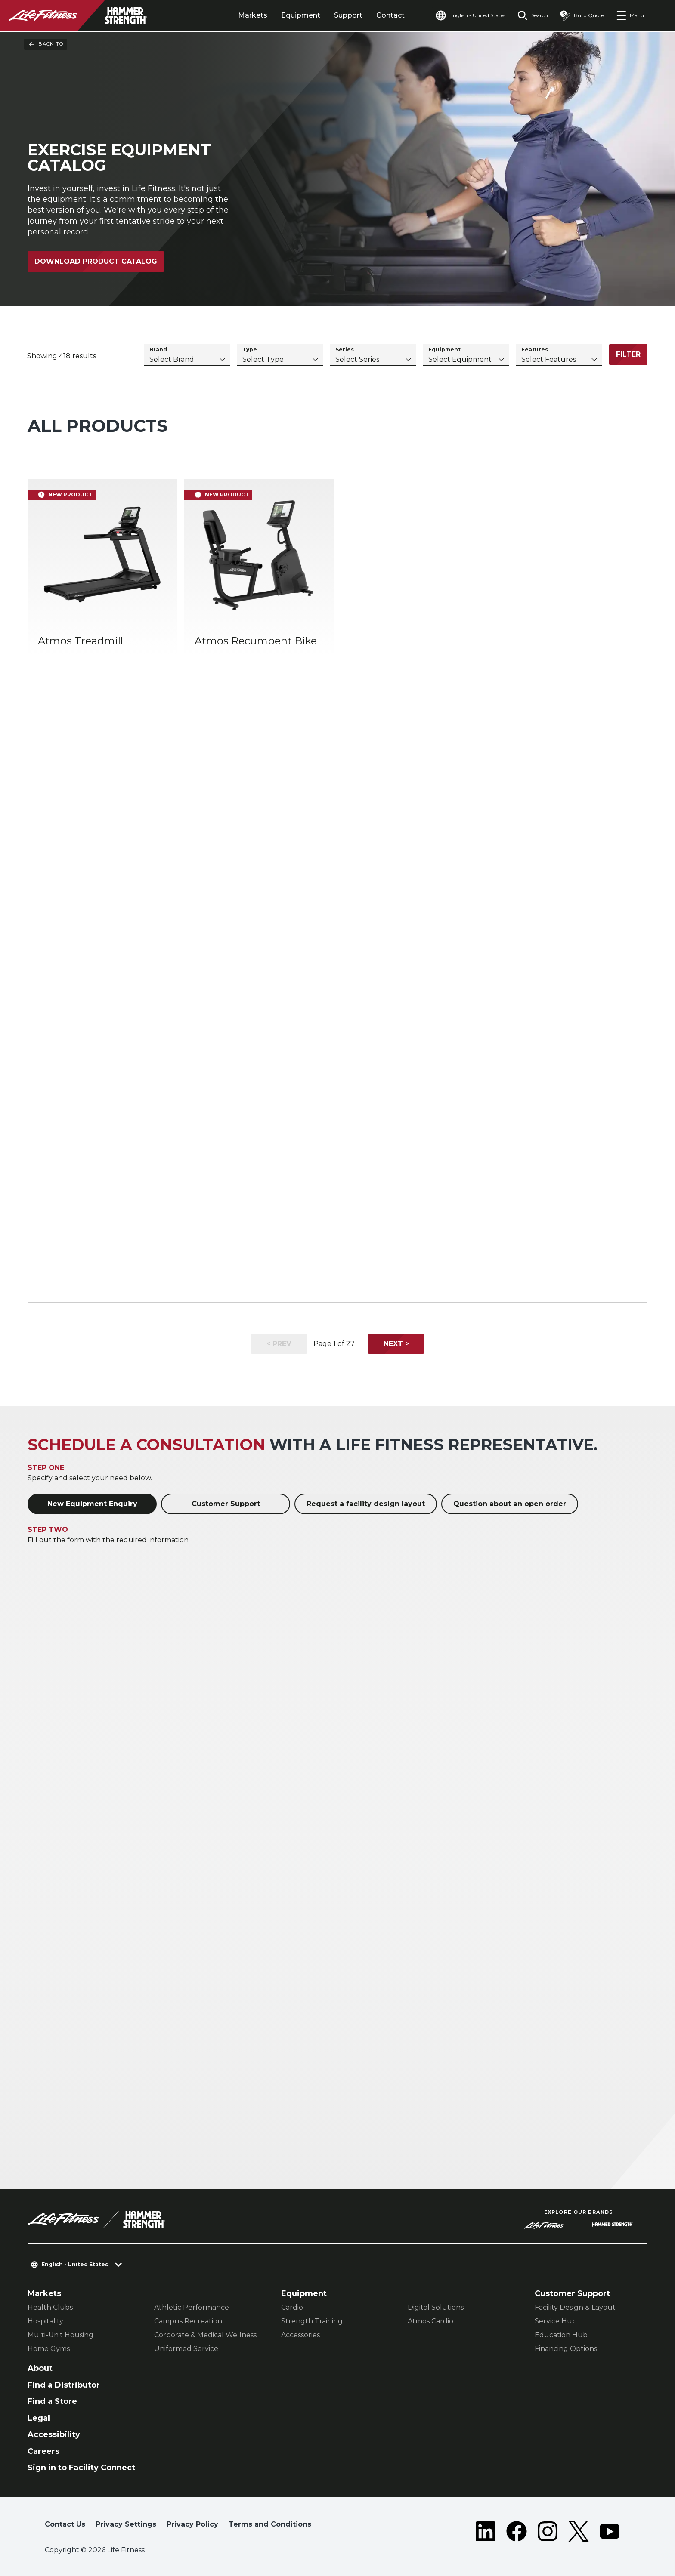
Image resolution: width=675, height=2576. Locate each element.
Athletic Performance (191, 2307)
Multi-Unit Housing (60, 2335)
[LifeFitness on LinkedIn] (485, 2531)
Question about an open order (509, 1504)
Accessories (300, 2335)
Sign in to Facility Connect (81, 2467)
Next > (396, 1344)
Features (534, 349)
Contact (390, 15)
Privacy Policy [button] (192, 2524)
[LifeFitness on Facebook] (516, 2531)
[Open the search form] (532, 15)
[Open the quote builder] (582, 15)
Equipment (444, 349)
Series (344, 349)
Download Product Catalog (95, 261)
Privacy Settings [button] (126, 2524)
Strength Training (312, 2321)
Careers (43, 2451)
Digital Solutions (436, 2307)
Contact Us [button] (65, 2524)
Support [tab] (348, 15)
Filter (628, 354)
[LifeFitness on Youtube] (609, 2531)
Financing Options (566, 2349)
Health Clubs (50, 2307)
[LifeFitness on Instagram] (547, 2531)
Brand (158, 349)
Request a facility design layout (366, 1504)
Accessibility (54, 2434)
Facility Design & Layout (575, 2307)
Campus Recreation (188, 2321)
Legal (39, 2418)
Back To (45, 44)
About (40, 2368)
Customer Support (226, 1504)
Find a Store (52, 2401)
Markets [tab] (252, 15)
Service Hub (556, 2321)
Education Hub (561, 2335)
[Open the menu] (630, 15)
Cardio (292, 2307)
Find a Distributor (64, 2385)
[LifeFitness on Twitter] (578, 2531)
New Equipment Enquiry (92, 1504)
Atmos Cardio (430, 2321)
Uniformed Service (186, 2349)
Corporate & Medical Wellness (205, 2335)
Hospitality (45, 2321)
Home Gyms (49, 2349)
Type (249, 349)
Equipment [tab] (300, 15)
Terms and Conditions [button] (270, 2524)
